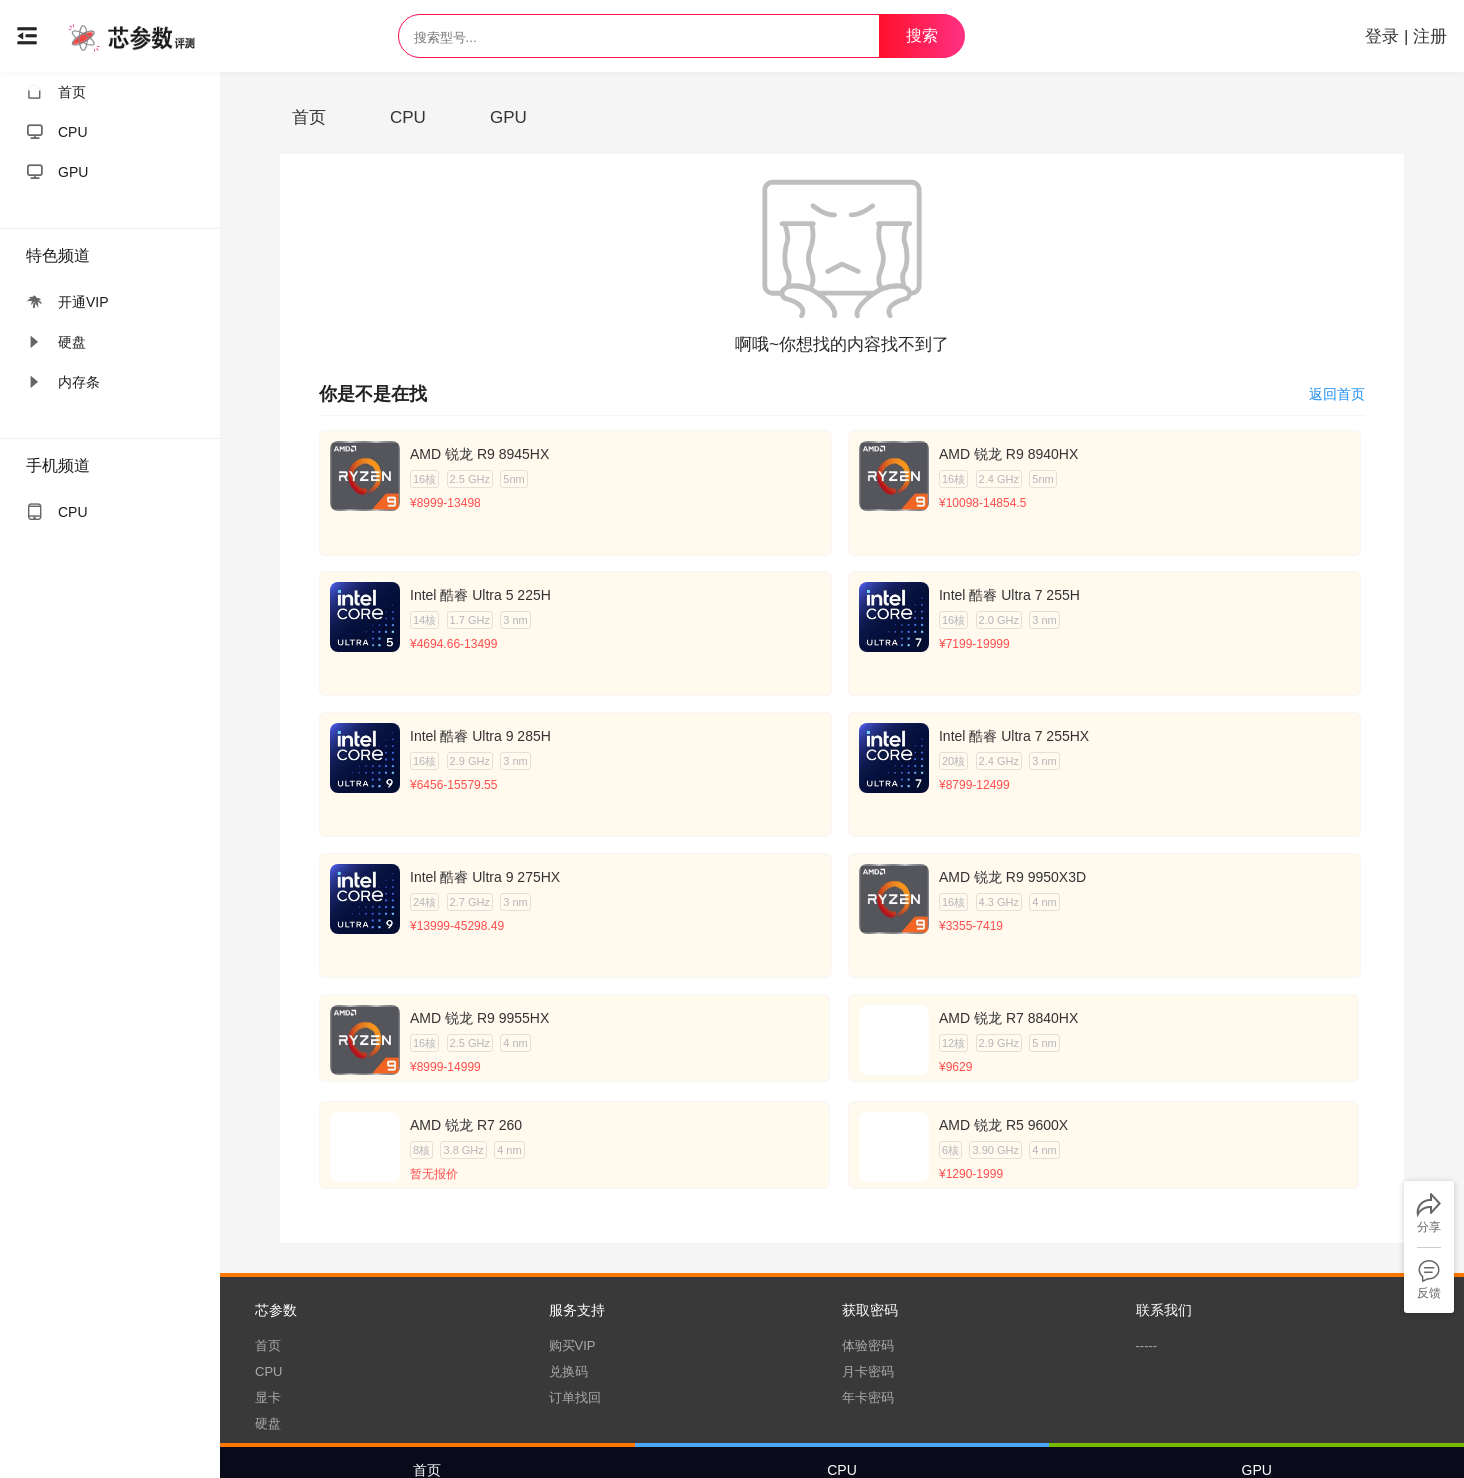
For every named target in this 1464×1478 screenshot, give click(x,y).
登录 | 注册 (1397, 36)
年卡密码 (868, 1261)
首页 (268, 1209)
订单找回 (575, 1261)
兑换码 (568, 1235)
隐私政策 (805, 1432)
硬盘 (268, 1287)
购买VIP (572, 1209)
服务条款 (741, 1432)
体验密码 (868, 1209)
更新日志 (931, 1432)
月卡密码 (868, 1235)
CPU (268, 1235)
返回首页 (1337, 394)
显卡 (268, 1261)
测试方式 (869, 1432)
